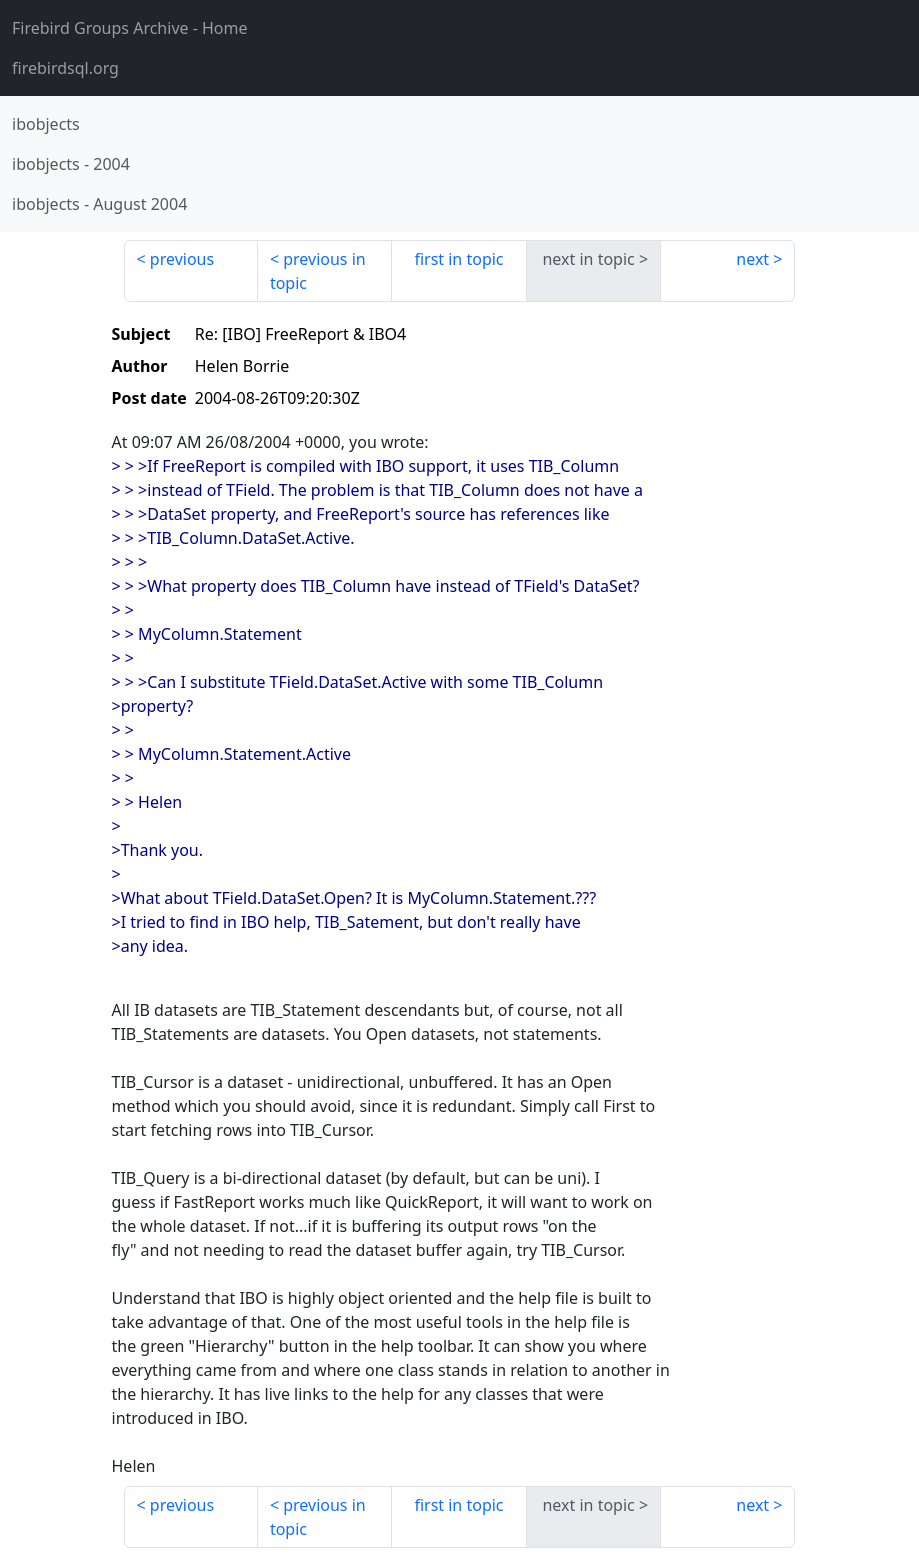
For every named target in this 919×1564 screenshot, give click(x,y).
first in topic (458, 259)
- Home (130, 28)
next (752, 259)
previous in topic (318, 271)
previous (182, 259)
